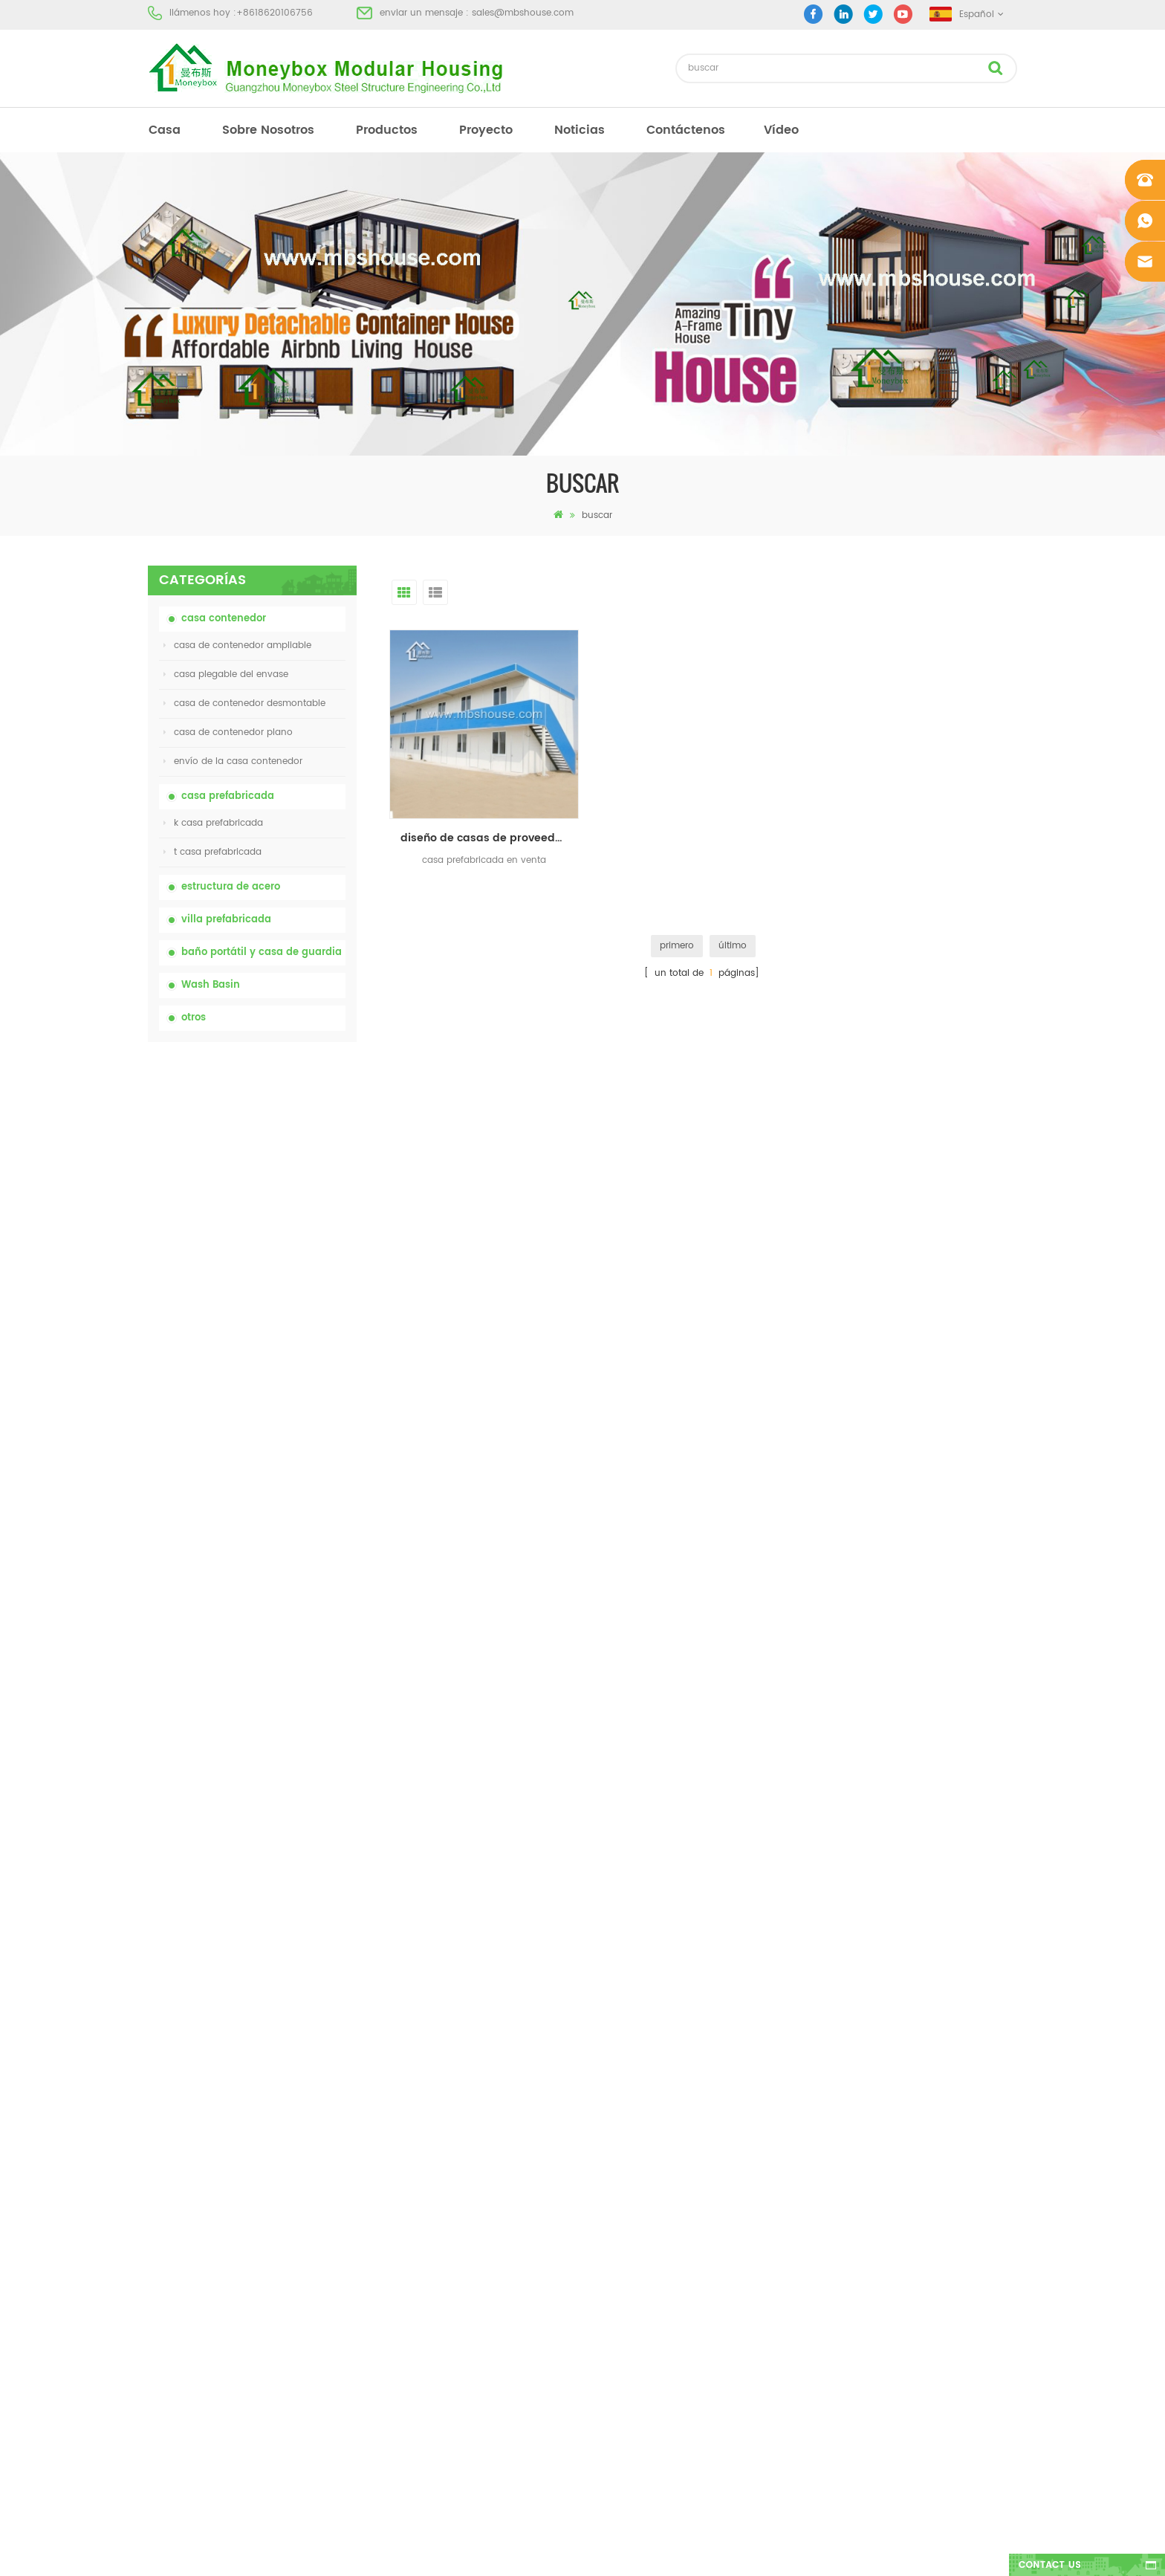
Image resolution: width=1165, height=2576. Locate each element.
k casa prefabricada (213, 823)
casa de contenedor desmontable (244, 703)
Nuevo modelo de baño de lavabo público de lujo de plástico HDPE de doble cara (288, 1621)
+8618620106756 (274, 13)
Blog (157, 2224)
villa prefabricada (226, 920)
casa (165, 130)
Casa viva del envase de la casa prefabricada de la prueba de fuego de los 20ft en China (289, 1373)
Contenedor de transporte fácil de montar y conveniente (287, 1456)
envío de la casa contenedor (232, 761)
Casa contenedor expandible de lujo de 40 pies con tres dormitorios (284, 1703)
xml (155, 2278)
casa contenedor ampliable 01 (641, 2331)
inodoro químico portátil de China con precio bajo (289, 1126)
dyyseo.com (812, 2552)
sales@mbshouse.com (523, 13)
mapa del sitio (180, 2251)
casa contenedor (223, 619)
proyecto (486, 130)
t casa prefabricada (212, 852)
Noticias (579, 130)
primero (677, 946)
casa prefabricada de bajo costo (647, 2197)
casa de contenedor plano (228, 732)
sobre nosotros (268, 130)
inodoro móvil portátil (622, 2224)
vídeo (781, 130)
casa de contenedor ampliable (237, 645)
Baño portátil (602, 2117)
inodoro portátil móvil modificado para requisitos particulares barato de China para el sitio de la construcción (289, 1209)
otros (193, 1018)
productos (387, 130)
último (732, 946)
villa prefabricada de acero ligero (647, 2278)
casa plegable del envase (225, 674)
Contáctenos (685, 130)
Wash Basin (210, 985)
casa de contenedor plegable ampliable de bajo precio (279, 1292)
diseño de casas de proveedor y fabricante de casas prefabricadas (489, 838)
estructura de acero (230, 887)
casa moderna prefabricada (636, 2144)
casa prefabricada (227, 796)
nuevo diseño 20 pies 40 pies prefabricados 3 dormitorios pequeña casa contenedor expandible (288, 1538)
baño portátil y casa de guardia (261, 952)
